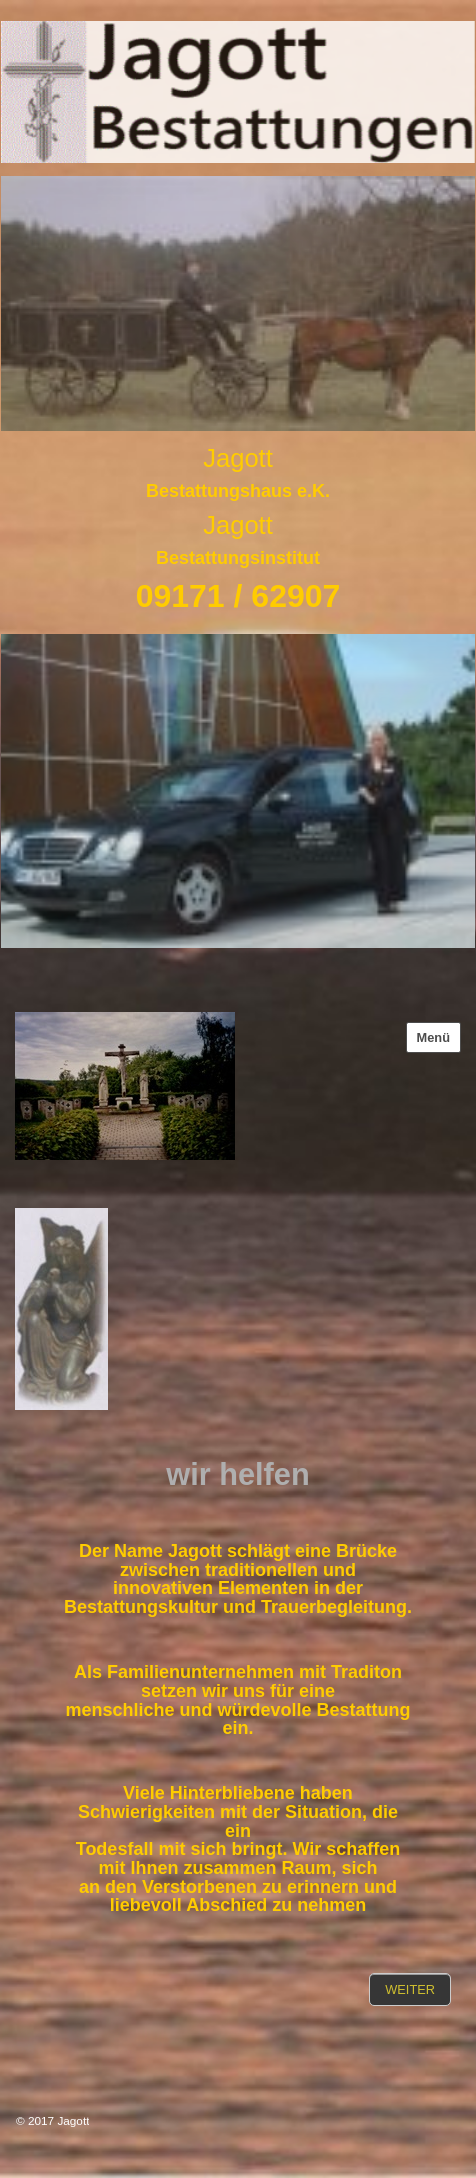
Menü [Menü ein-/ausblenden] (433, 1037)
